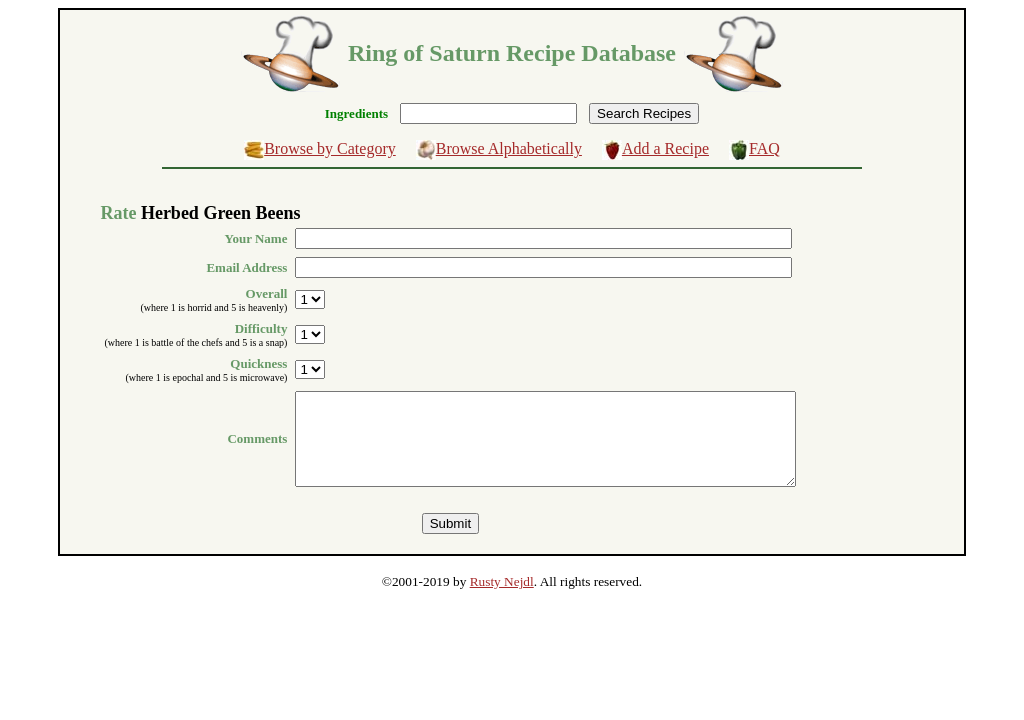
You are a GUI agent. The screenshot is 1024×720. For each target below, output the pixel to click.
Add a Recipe (665, 148)
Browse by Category (330, 148)
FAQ (764, 148)
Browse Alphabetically (509, 148)
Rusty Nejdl (502, 599)
